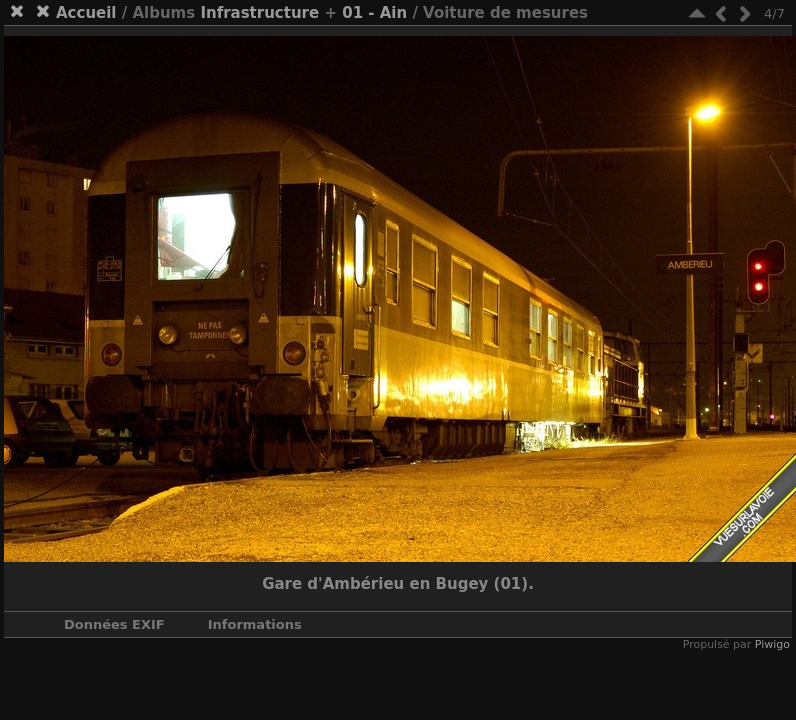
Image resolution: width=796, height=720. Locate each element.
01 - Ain (374, 13)
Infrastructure (259, 13)
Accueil (86, 13)
